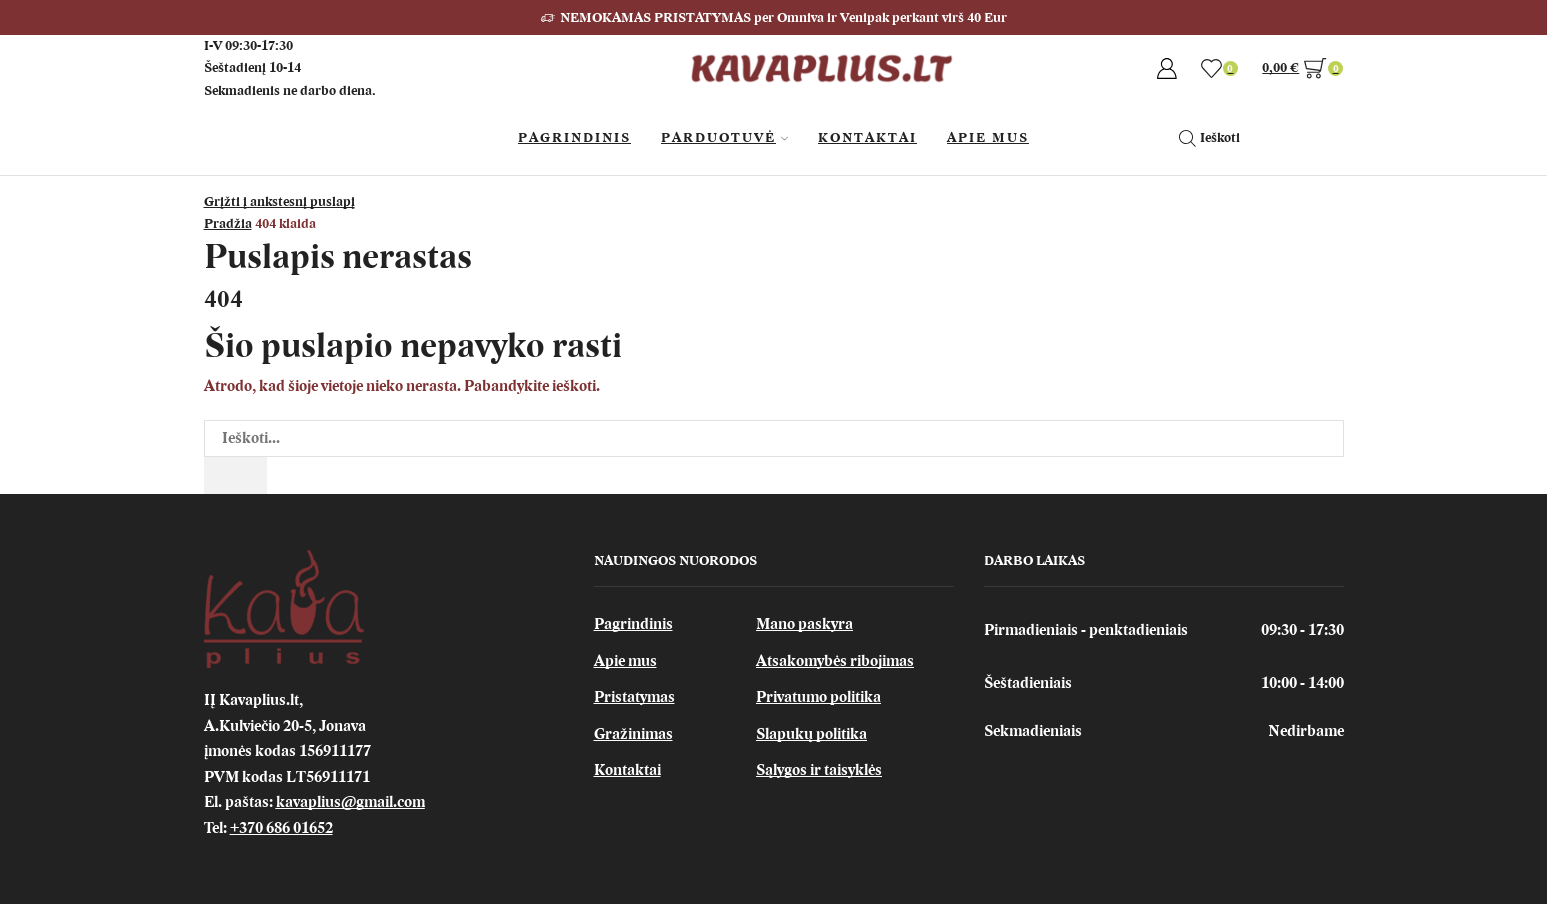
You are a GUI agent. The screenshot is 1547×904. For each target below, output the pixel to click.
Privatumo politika (818, 697)
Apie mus (625, 661)
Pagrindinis (574, 137)
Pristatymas (634, 697)
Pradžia (228, 223)
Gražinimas (633, 734)
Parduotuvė (724, 137)
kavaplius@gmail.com (350, 802)
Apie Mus (988, 137)
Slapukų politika (811, 734)
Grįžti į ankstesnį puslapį (279, 201)
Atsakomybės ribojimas (835, 661)
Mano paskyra (804, 624)
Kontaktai (867, 137)
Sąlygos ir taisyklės (819, 770)
